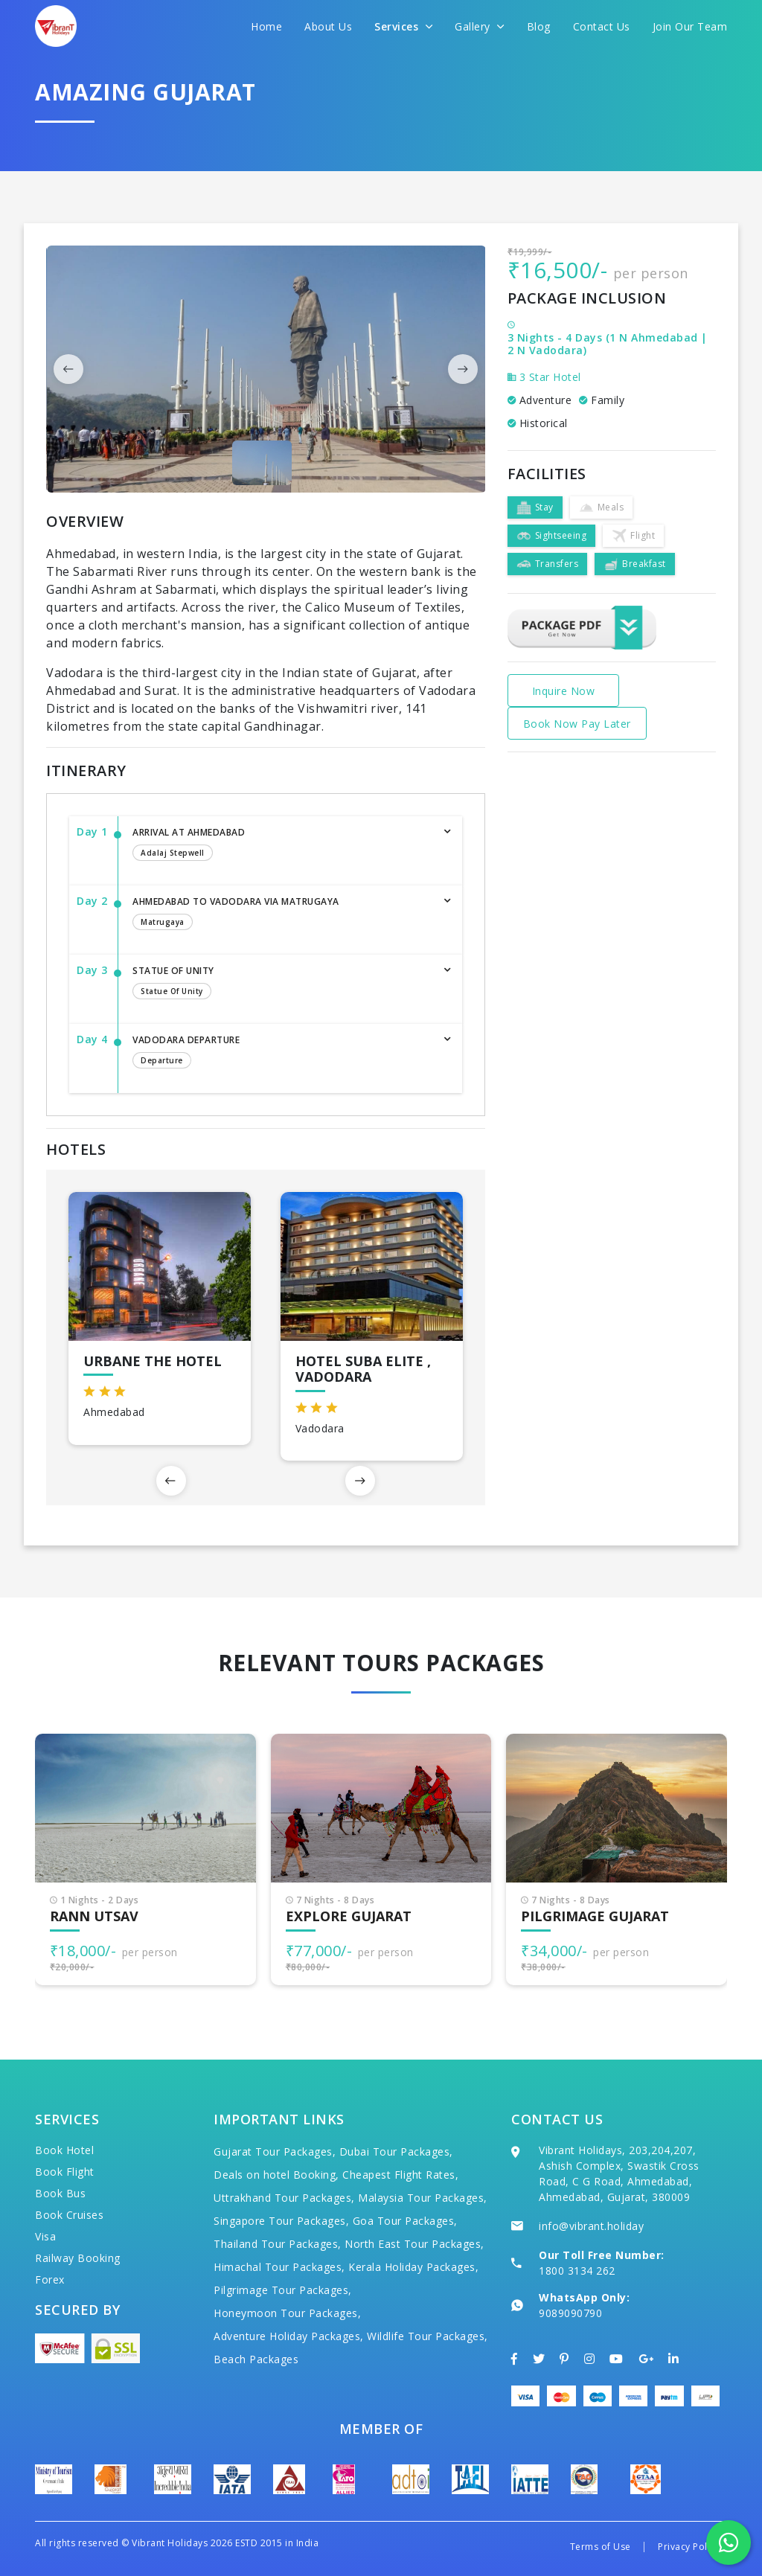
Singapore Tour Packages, (281, 2221)
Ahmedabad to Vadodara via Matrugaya (282, 914)
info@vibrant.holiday (591, 2226)
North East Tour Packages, (414, 2244)
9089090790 (570, 2313)
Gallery (480, 26)
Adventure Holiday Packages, (289, 2336)
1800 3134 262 (577, 2270)
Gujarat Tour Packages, (275, 2151)
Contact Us (601, 26)
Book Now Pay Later (577, 724)
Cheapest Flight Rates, (400, 2175)
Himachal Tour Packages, (279, 2267)
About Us (328, 26)
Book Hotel (64, 2150)
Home (266, 26)
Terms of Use (600, 2546)
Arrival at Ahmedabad (282, 845)
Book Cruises (69, 2215)
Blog (539, 26)
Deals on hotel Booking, (276, 2175)
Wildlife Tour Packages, (427, 2336)
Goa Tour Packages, (405, 2221)
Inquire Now (563, 691)
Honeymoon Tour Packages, (287, 2313)
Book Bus (60, 2193)
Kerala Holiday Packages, (413, 2267)
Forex (50, 2279)
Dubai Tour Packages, (396, 2151)
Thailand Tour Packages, (278, 2244)
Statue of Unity (282, 983)
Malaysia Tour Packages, (422, 2198)
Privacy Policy (689, 2546)
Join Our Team (690, 26)
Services (403, 26)
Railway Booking (78, 2258)
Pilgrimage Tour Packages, (283, 2290)
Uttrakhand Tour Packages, (284, 2198)
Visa (45, 2236)
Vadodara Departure (282, 1053)
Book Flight (65, 2172)
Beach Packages (256, 2359)
